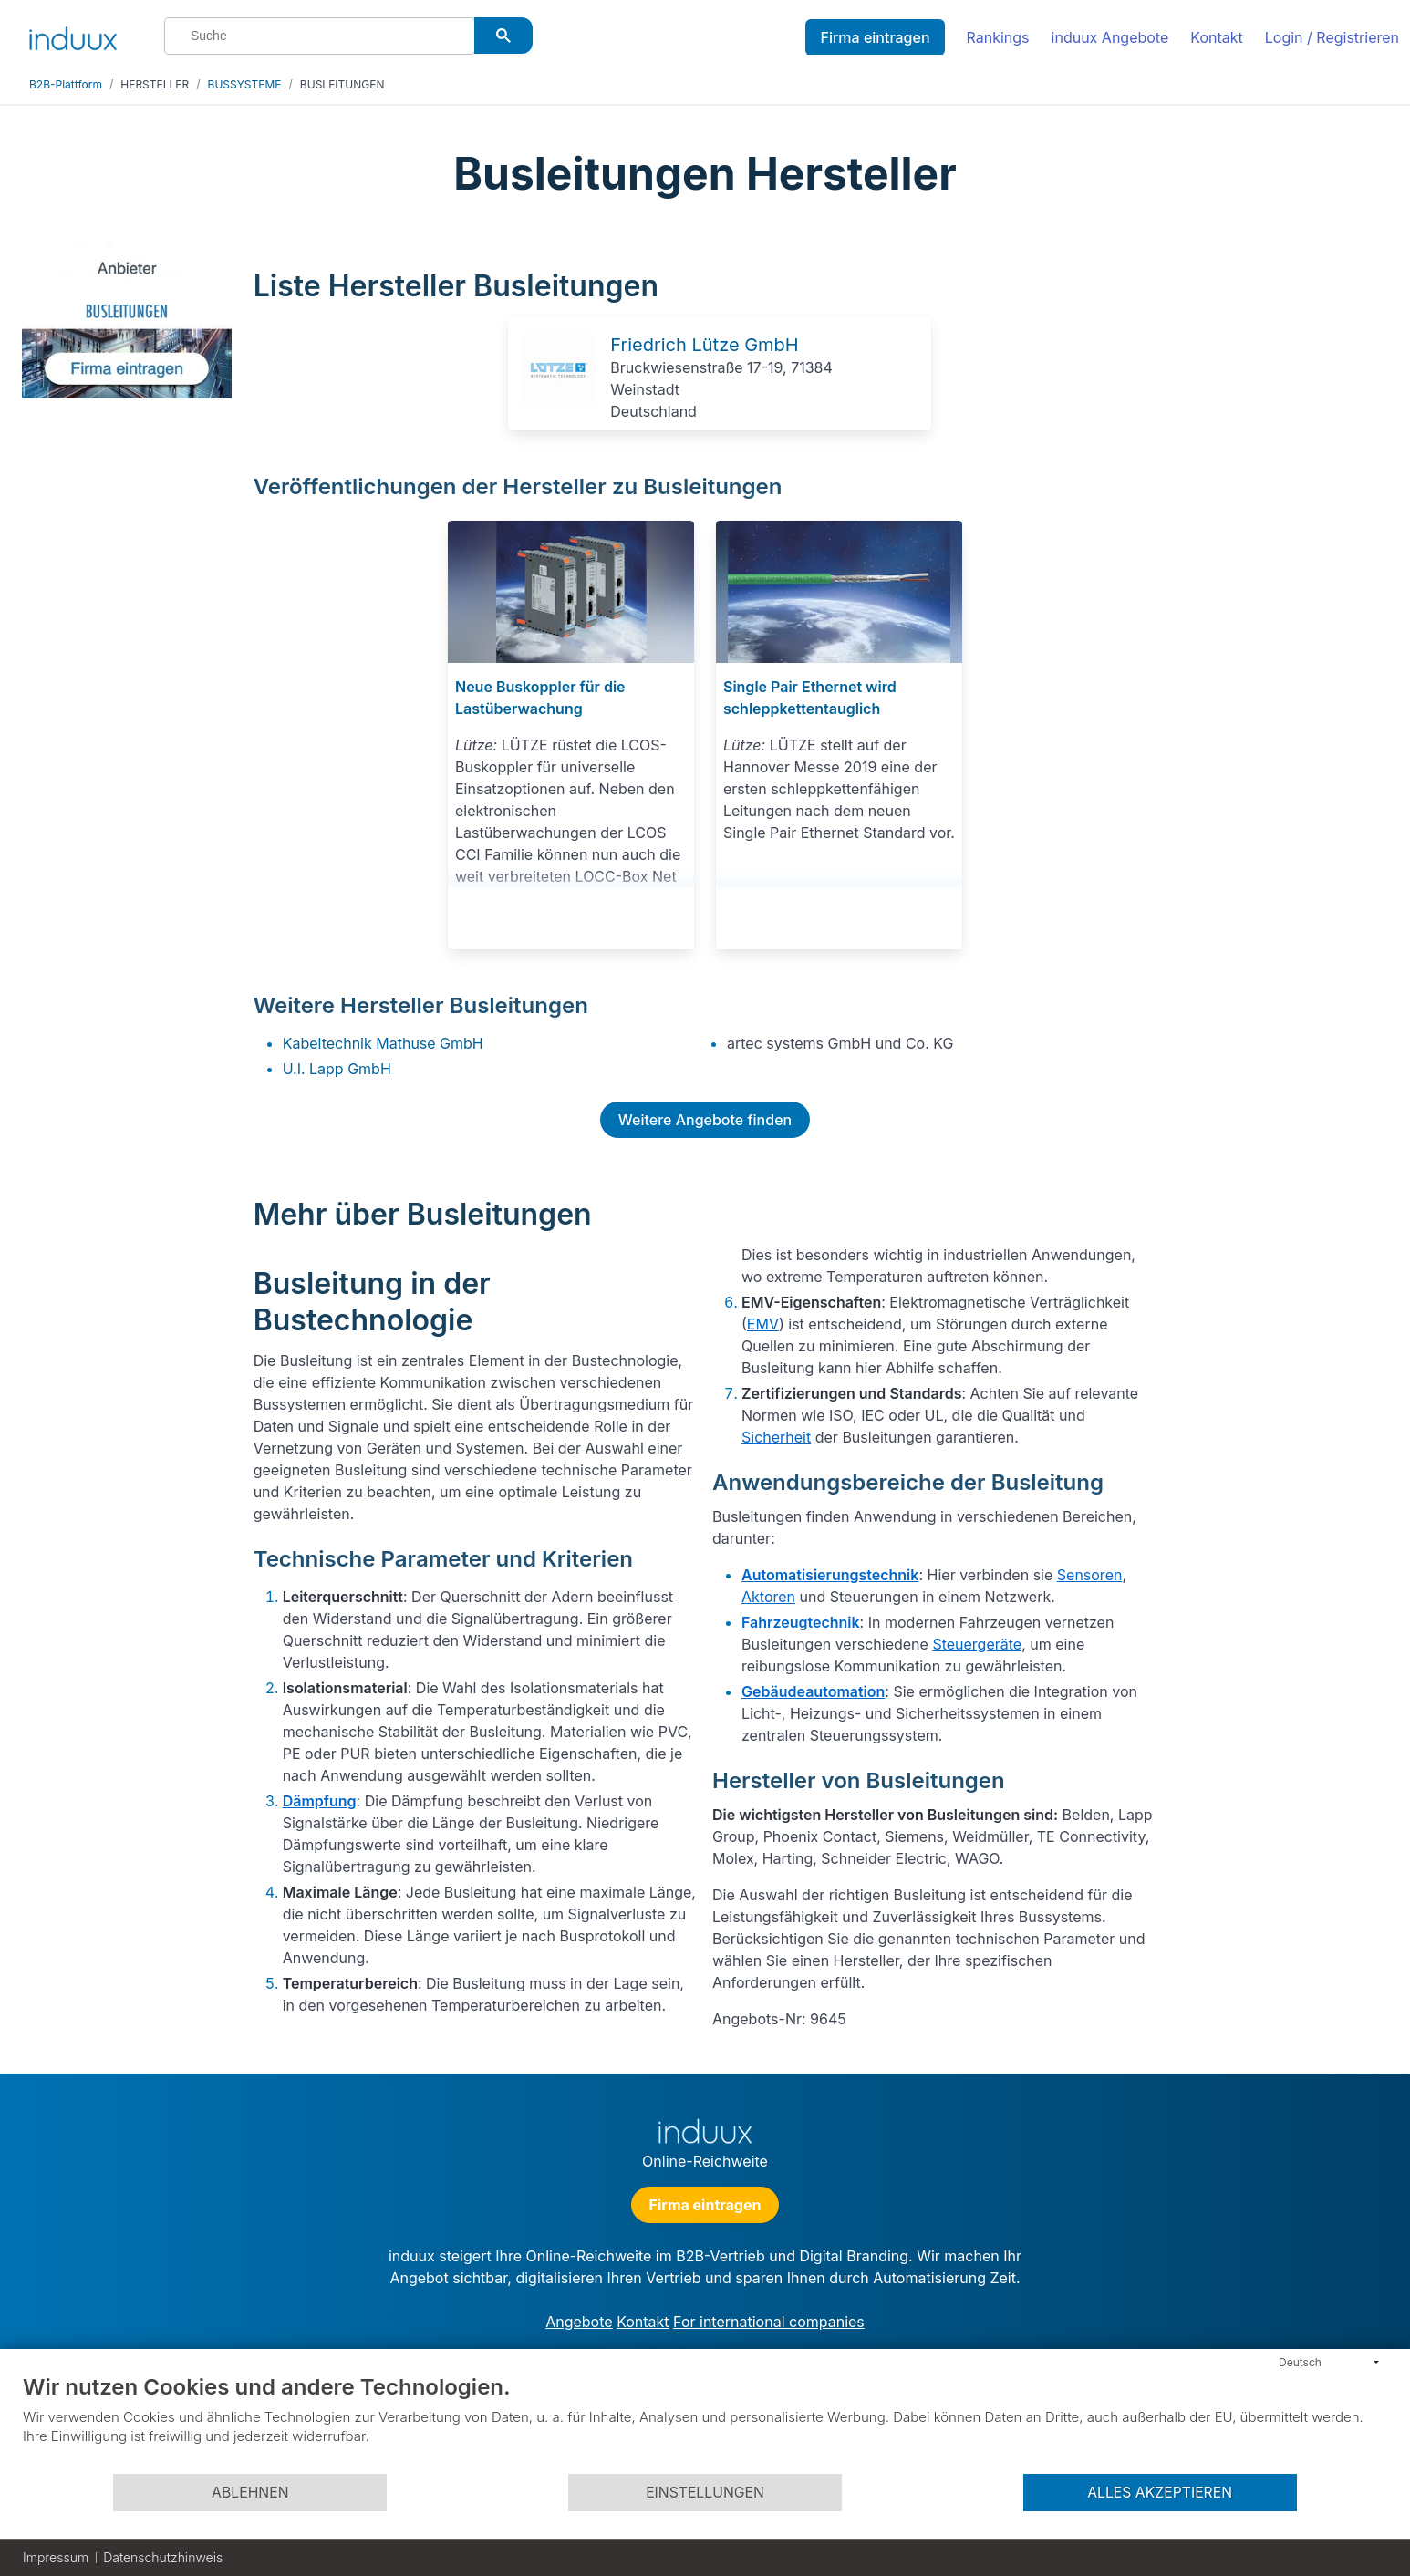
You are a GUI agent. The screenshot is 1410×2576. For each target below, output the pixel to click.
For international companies (769, 2321)
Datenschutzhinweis (163, 2557)
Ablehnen (250, 2492)
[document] (705, 2422)
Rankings (998, 37)
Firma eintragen (874, 37)
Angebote (578, 2321)
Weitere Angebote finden (705, 1120)
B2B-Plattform (65, 84)
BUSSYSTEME (245, 84)
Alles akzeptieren (1159, 2492)
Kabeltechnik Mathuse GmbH (383, 1043)
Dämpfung (320, 1801)
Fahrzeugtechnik (800, 1622)
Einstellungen (705, 2492)
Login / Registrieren (1332, 37)
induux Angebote (1110, 37)
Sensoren (1090, 1575)
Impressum (55, 2557)
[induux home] (73, 35)
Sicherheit (776, 1437)
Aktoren (768, 1597)
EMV (763, 1324)
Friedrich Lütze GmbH (704, 345)
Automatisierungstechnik (829, 1575)
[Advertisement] (1281, 512)
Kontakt (1216, 37)
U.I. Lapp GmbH (337, 1069)
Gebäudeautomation (813, 1691)
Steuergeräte (976, 1644)
